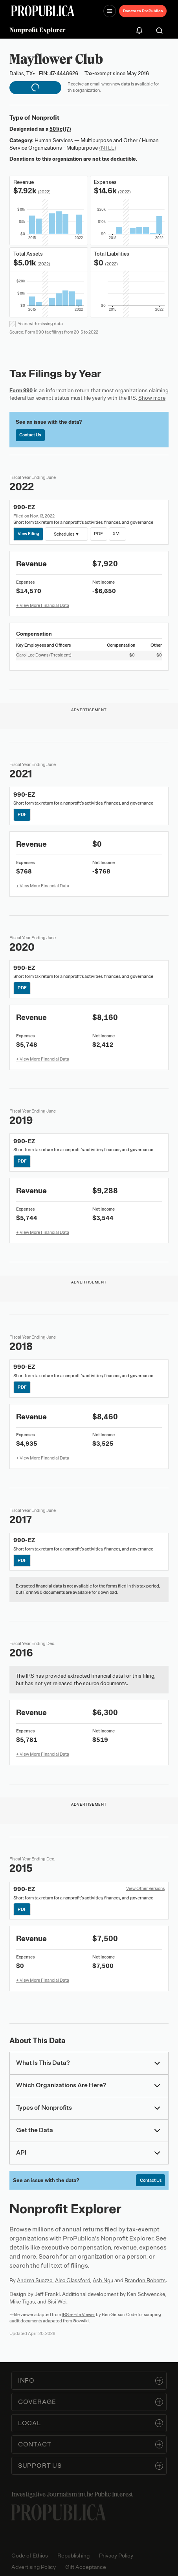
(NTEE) (107, 148)
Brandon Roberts (145, 2280)
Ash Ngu (103, 2280)
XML (117, 533)
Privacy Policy (116, 2555)
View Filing (28, 533)
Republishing (73, 2555)
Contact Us (30, 435)
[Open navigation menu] (109, 11)
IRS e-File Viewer (78, 2314)
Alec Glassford (72, 2280)
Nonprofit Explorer (37, 30)
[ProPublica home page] (58, 2512)
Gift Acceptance (85, 2567)
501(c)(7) (60, 129)
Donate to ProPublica (143, 10)
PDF (98, 533)
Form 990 (21, 390)
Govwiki (81, 2321)
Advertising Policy (33, 2567)
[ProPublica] (42, 11)
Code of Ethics (29, 2555)
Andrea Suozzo (35, 2280)
